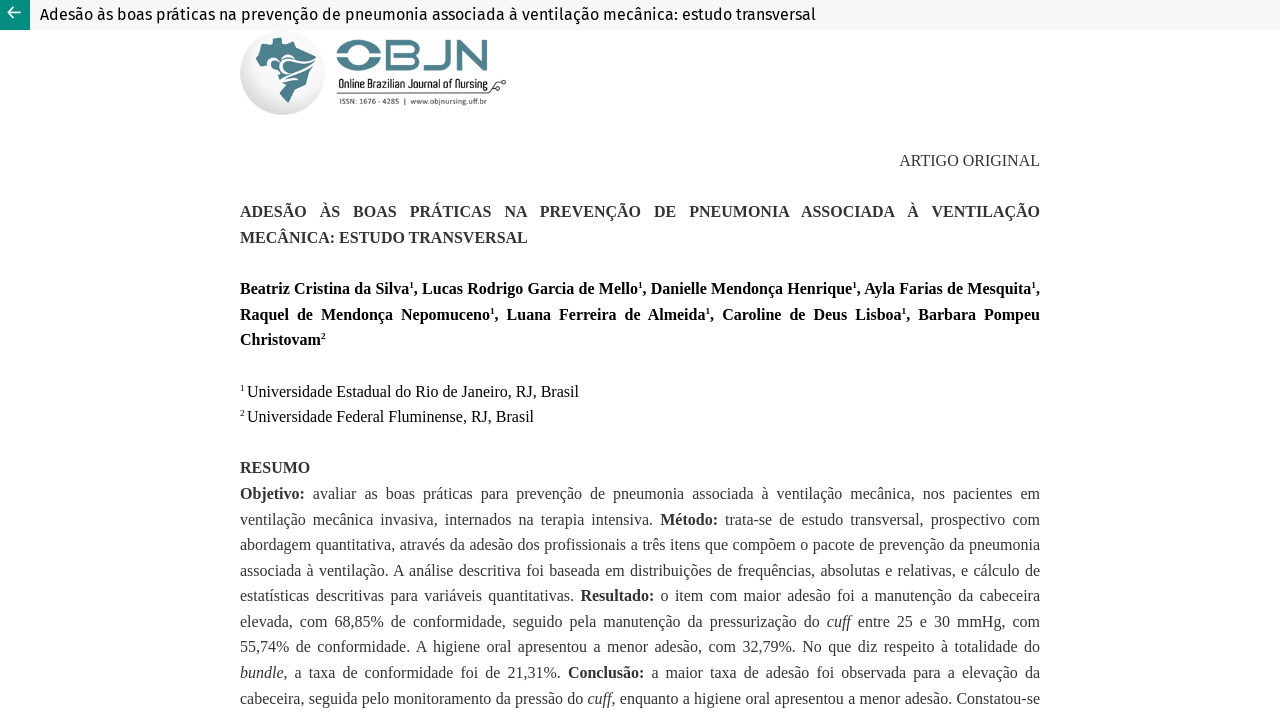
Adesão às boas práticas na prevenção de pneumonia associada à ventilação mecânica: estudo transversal (428, 14)
